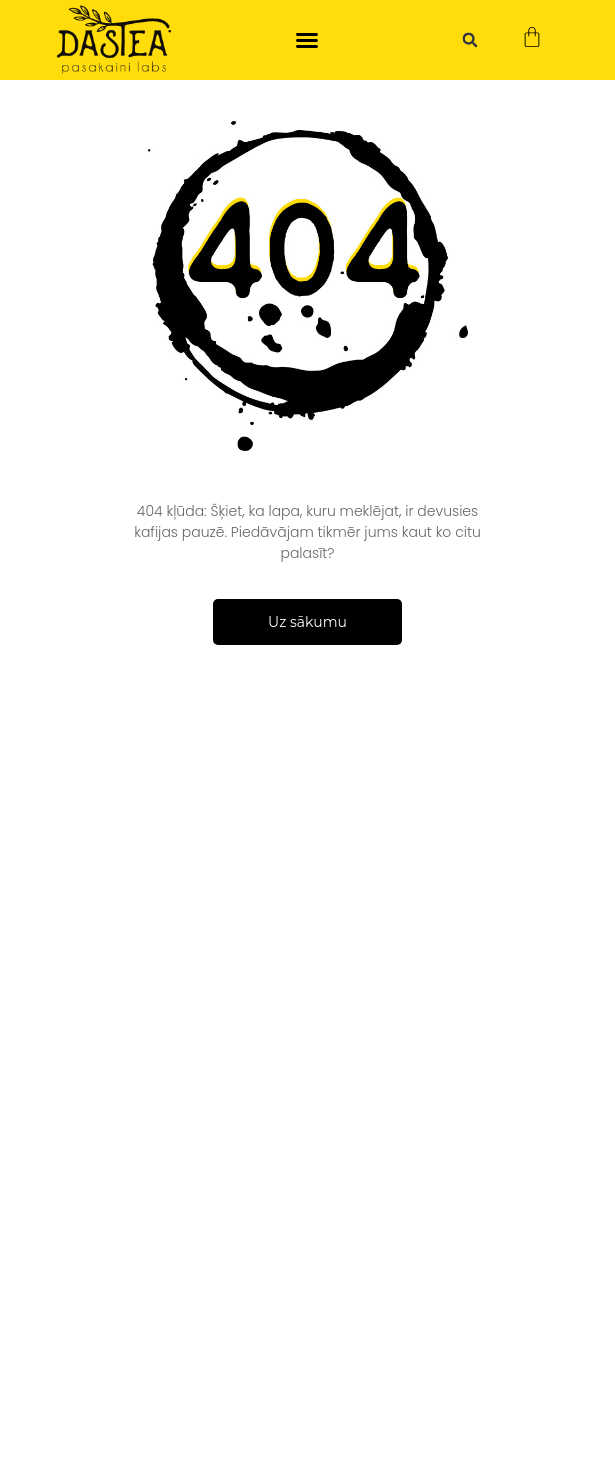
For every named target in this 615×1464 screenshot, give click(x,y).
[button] (307, 40)
